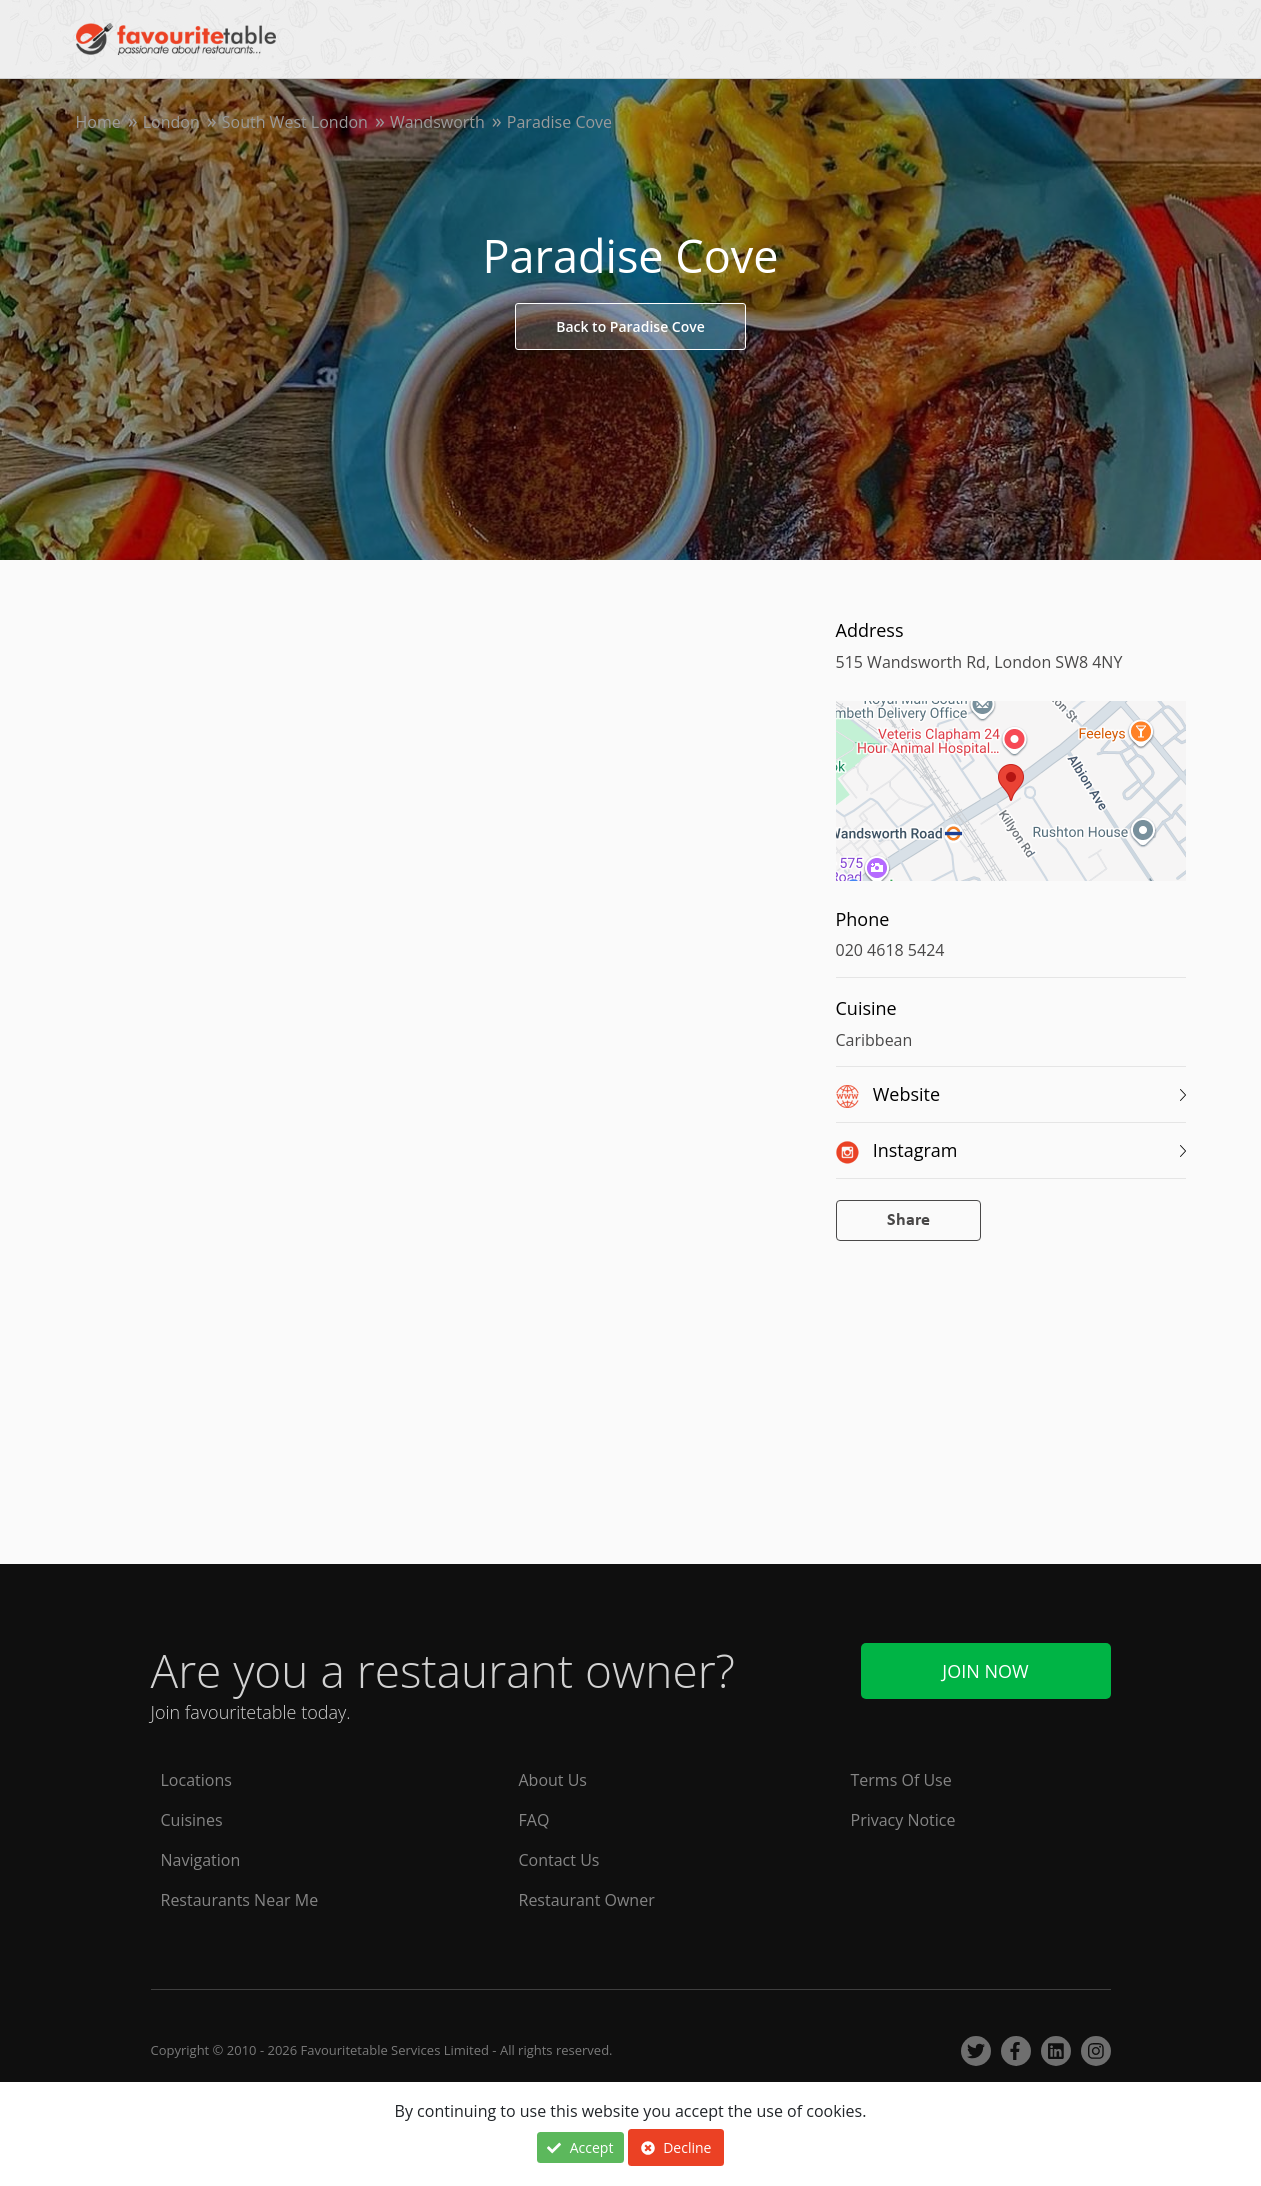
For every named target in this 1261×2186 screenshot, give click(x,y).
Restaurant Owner (587, 1900)
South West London (295, 122)
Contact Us (559, 1860)
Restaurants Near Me (240, 1900)
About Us (553, 1780)
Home (98, 122)
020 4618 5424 (890, 950)
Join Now (985, 1671)
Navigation (201, 1860)
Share (908, 1220)
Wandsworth (437, 122)
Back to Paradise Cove (630, 326)
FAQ (534, 1820)
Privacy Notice (903, 1820)
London (171, 122)
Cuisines (192, 1820)
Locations (196, 1780)
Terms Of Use (901, 1780)
